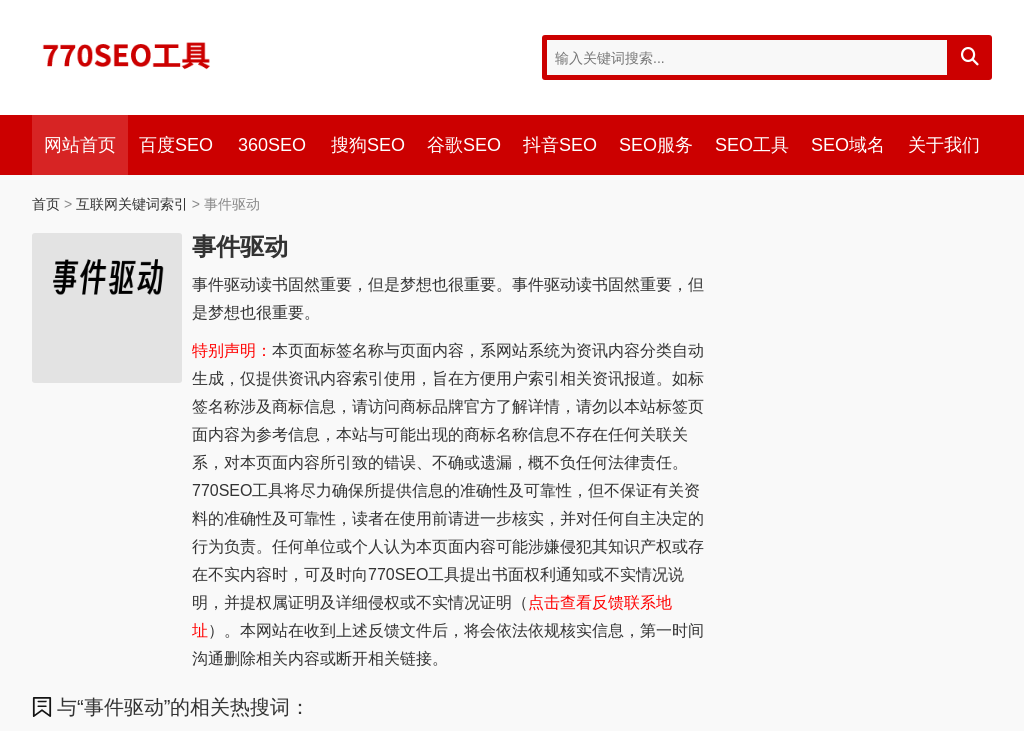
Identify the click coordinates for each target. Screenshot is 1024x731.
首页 (46, 204)
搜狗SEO (368, 145)
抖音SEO (560, 145)
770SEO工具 (127, 55)
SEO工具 (752, 145)
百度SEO (176, 145)
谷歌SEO (464, 145)
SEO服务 (656, 145)
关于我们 (944, 145)
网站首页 (80, 145)
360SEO (272, 145)
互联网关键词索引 (132, 204)
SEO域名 (848, 145)
